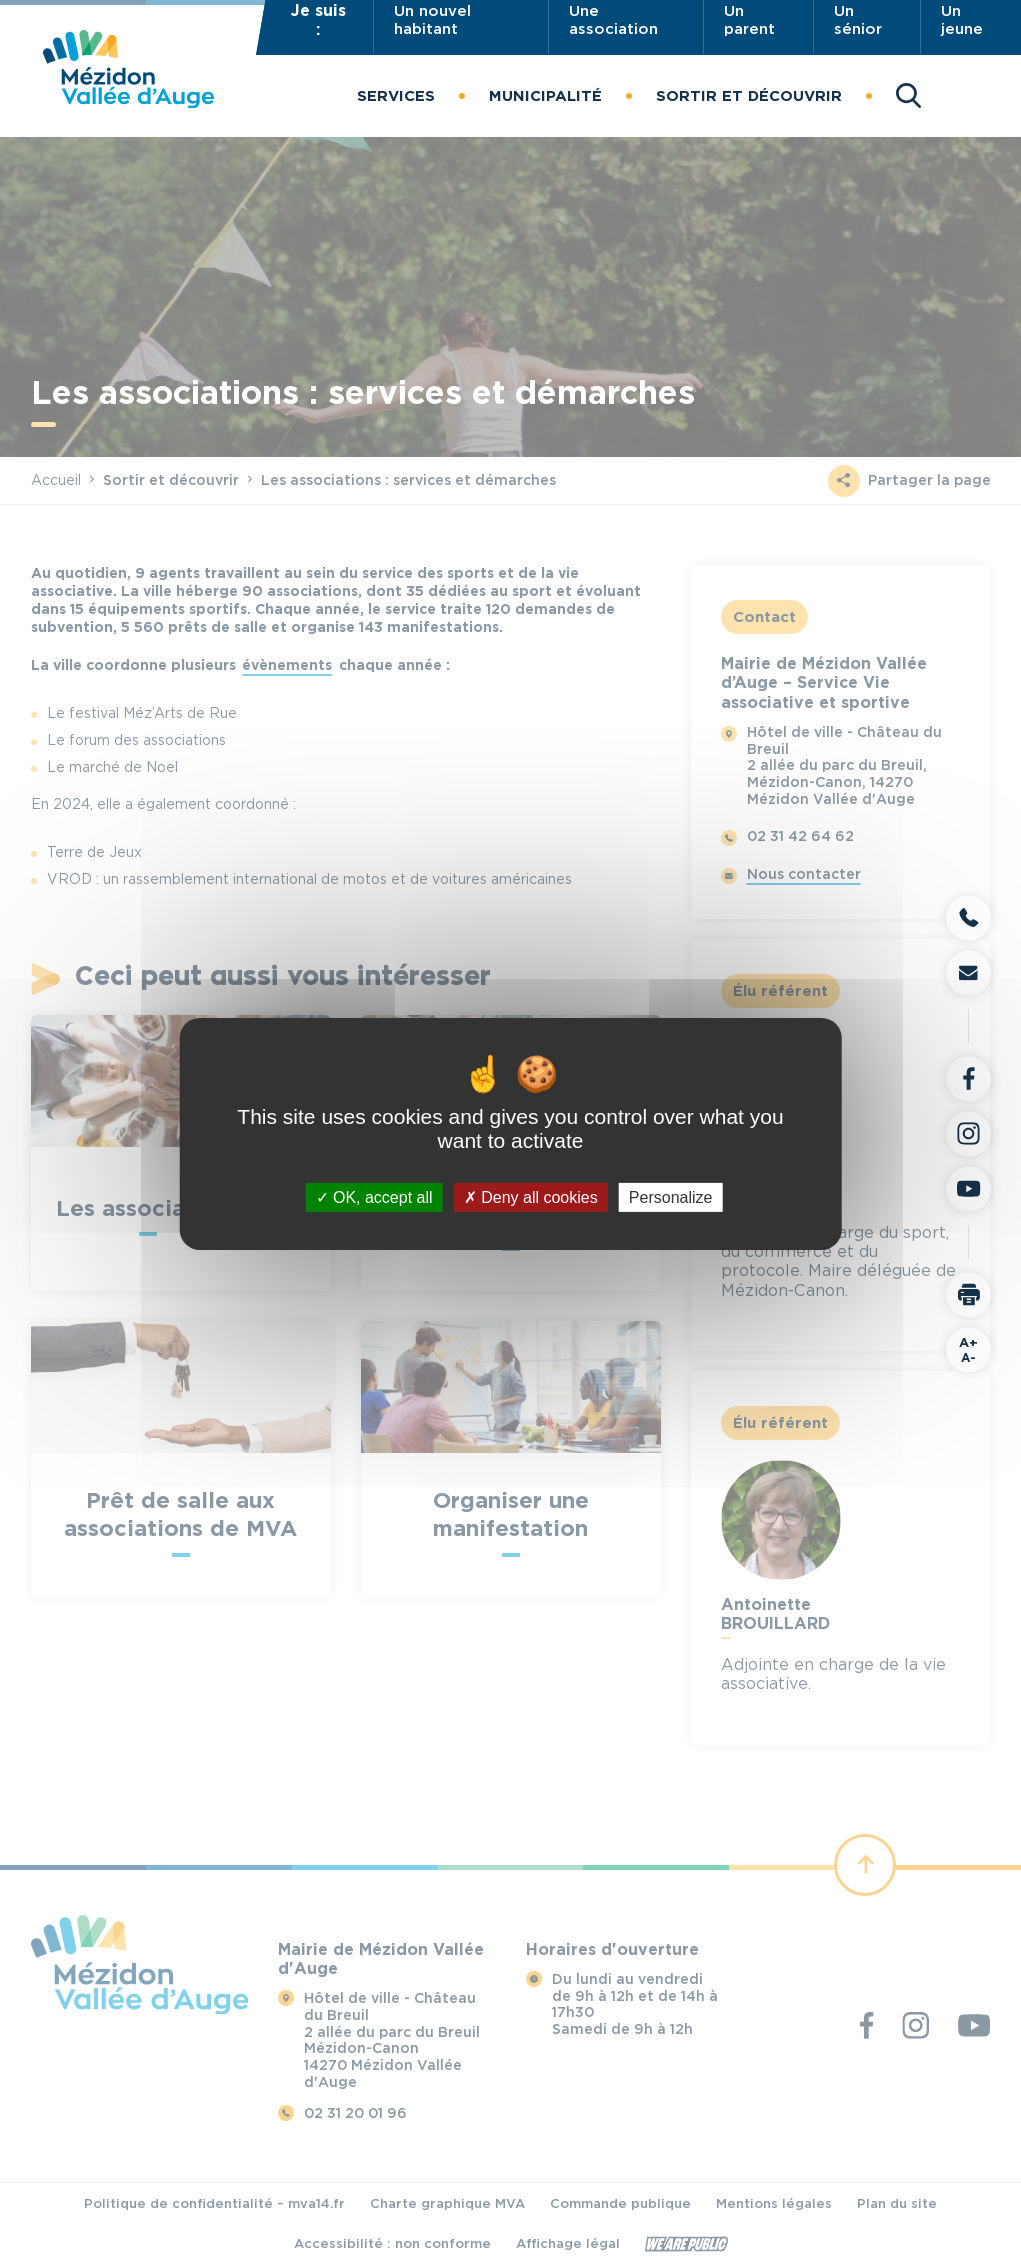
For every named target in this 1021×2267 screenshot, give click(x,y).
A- (968, 1349)
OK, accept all (374, 1196)
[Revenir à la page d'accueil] (128, 102)
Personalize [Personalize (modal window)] (671, 1196)
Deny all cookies (531, 1196)
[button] (396, 96)
